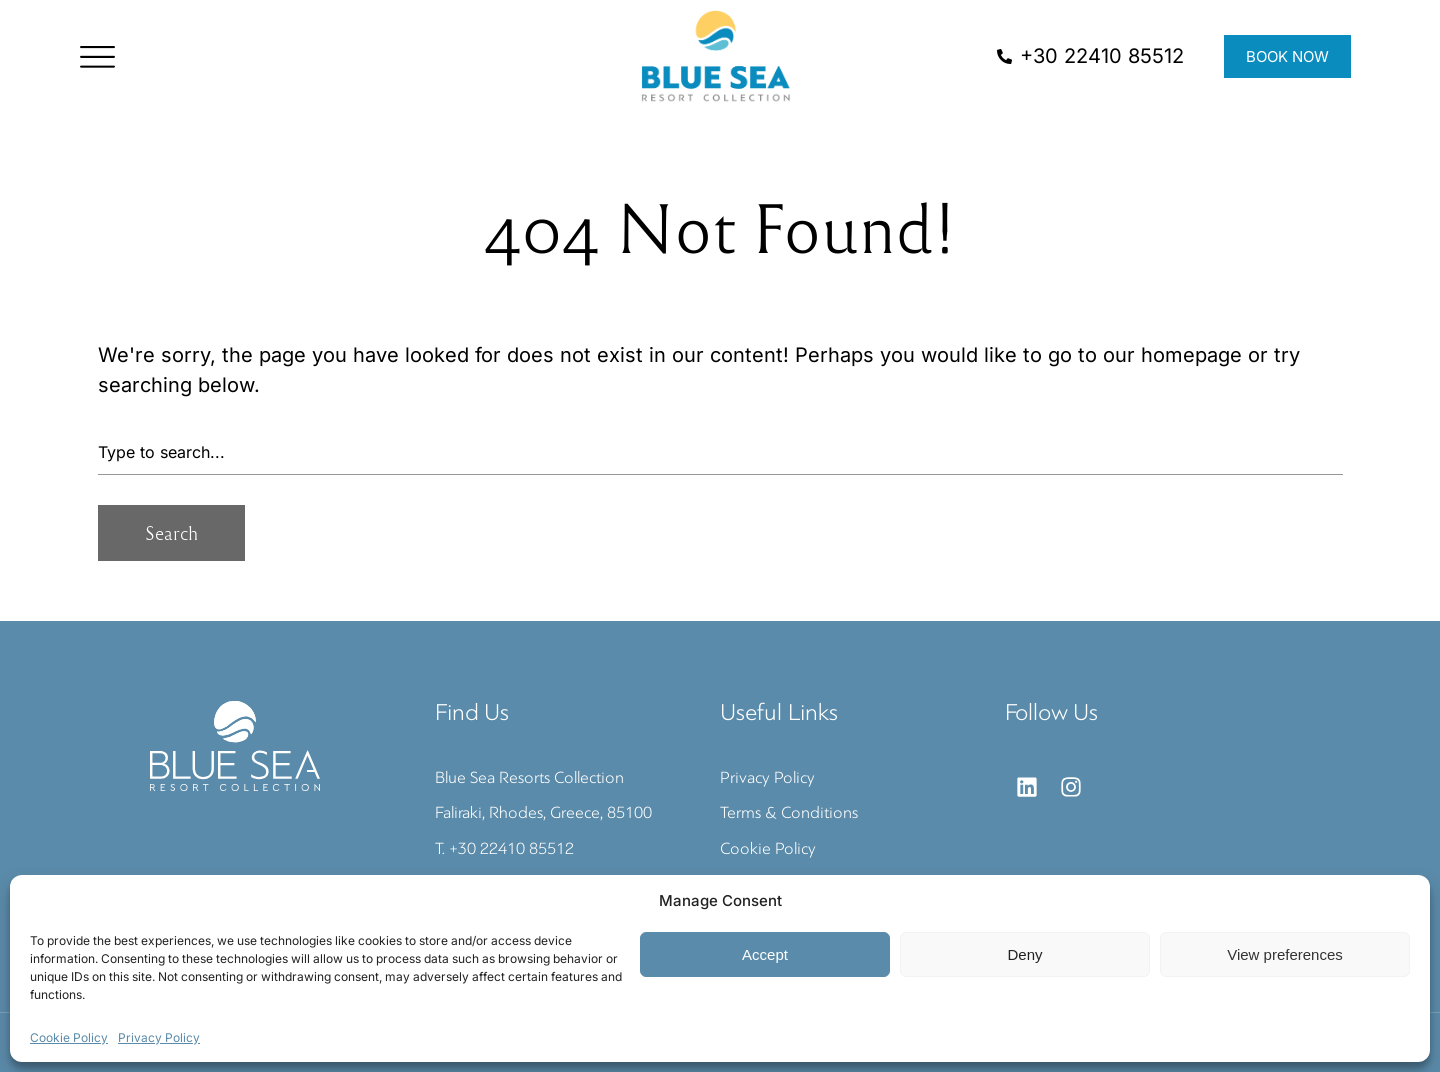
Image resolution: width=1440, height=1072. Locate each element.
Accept (765, 954)
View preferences (1285, 954)
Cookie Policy (69, 1037)
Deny (1024, 954)
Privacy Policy (159, 1037)
